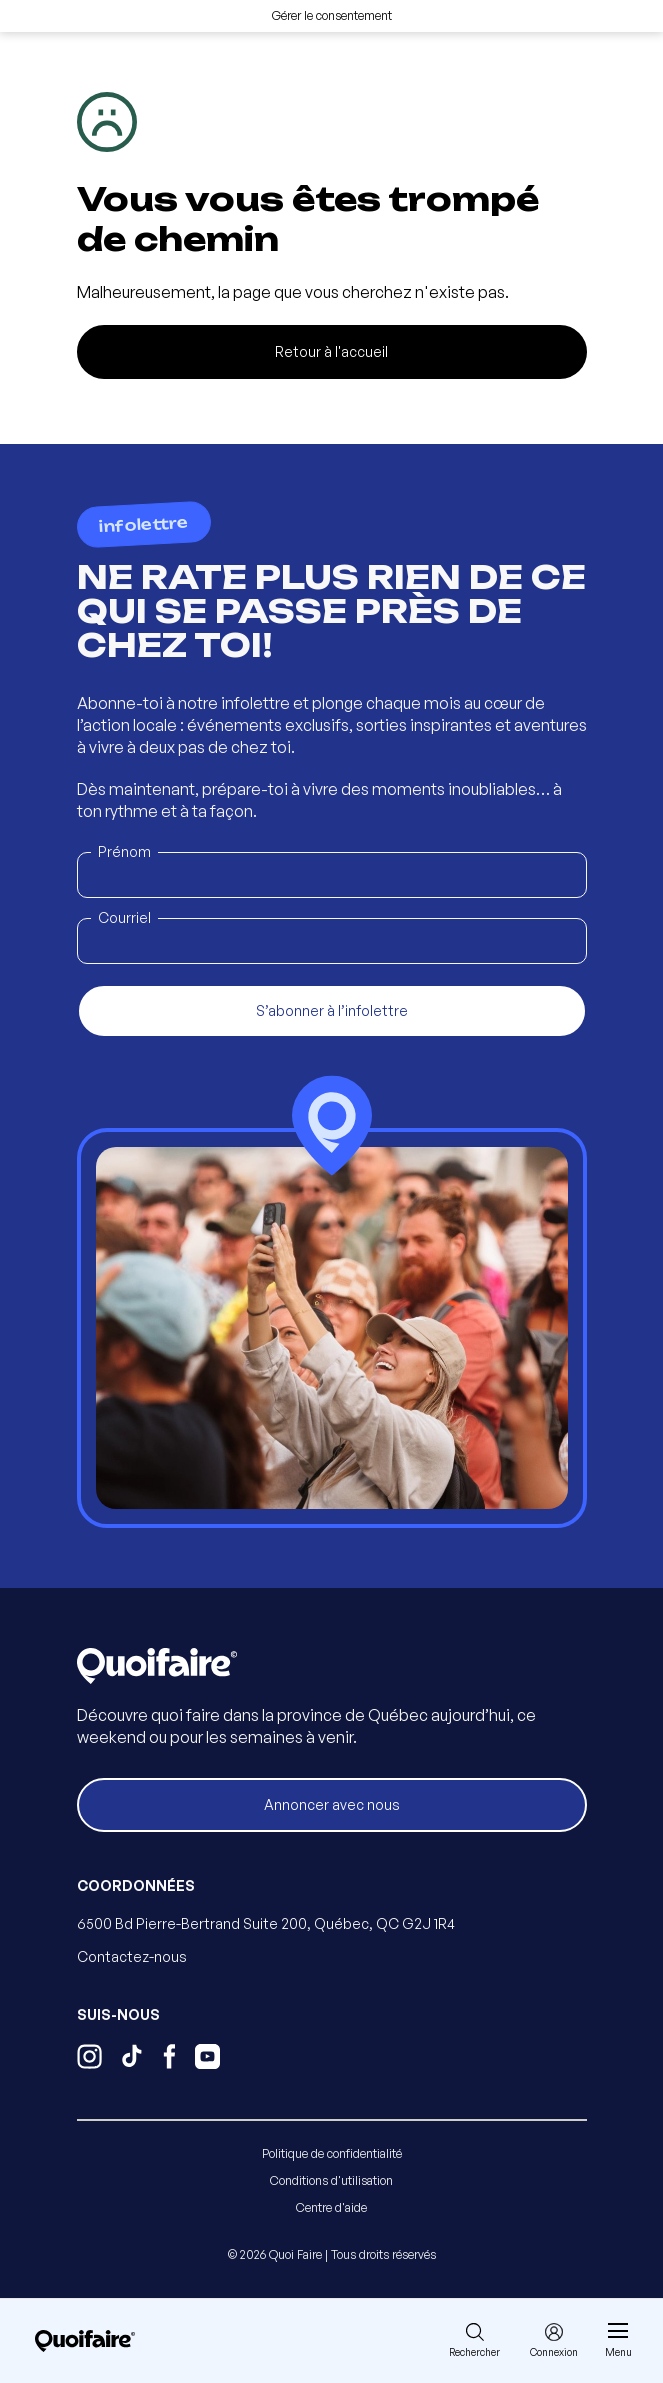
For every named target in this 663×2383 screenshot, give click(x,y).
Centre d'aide (331, 2207)
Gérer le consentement (332, 15)
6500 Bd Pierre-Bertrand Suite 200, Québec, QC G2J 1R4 (266, 1923)
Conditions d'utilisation (331, 2180)
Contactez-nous (132, 1956)
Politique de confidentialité (332, 2153)
